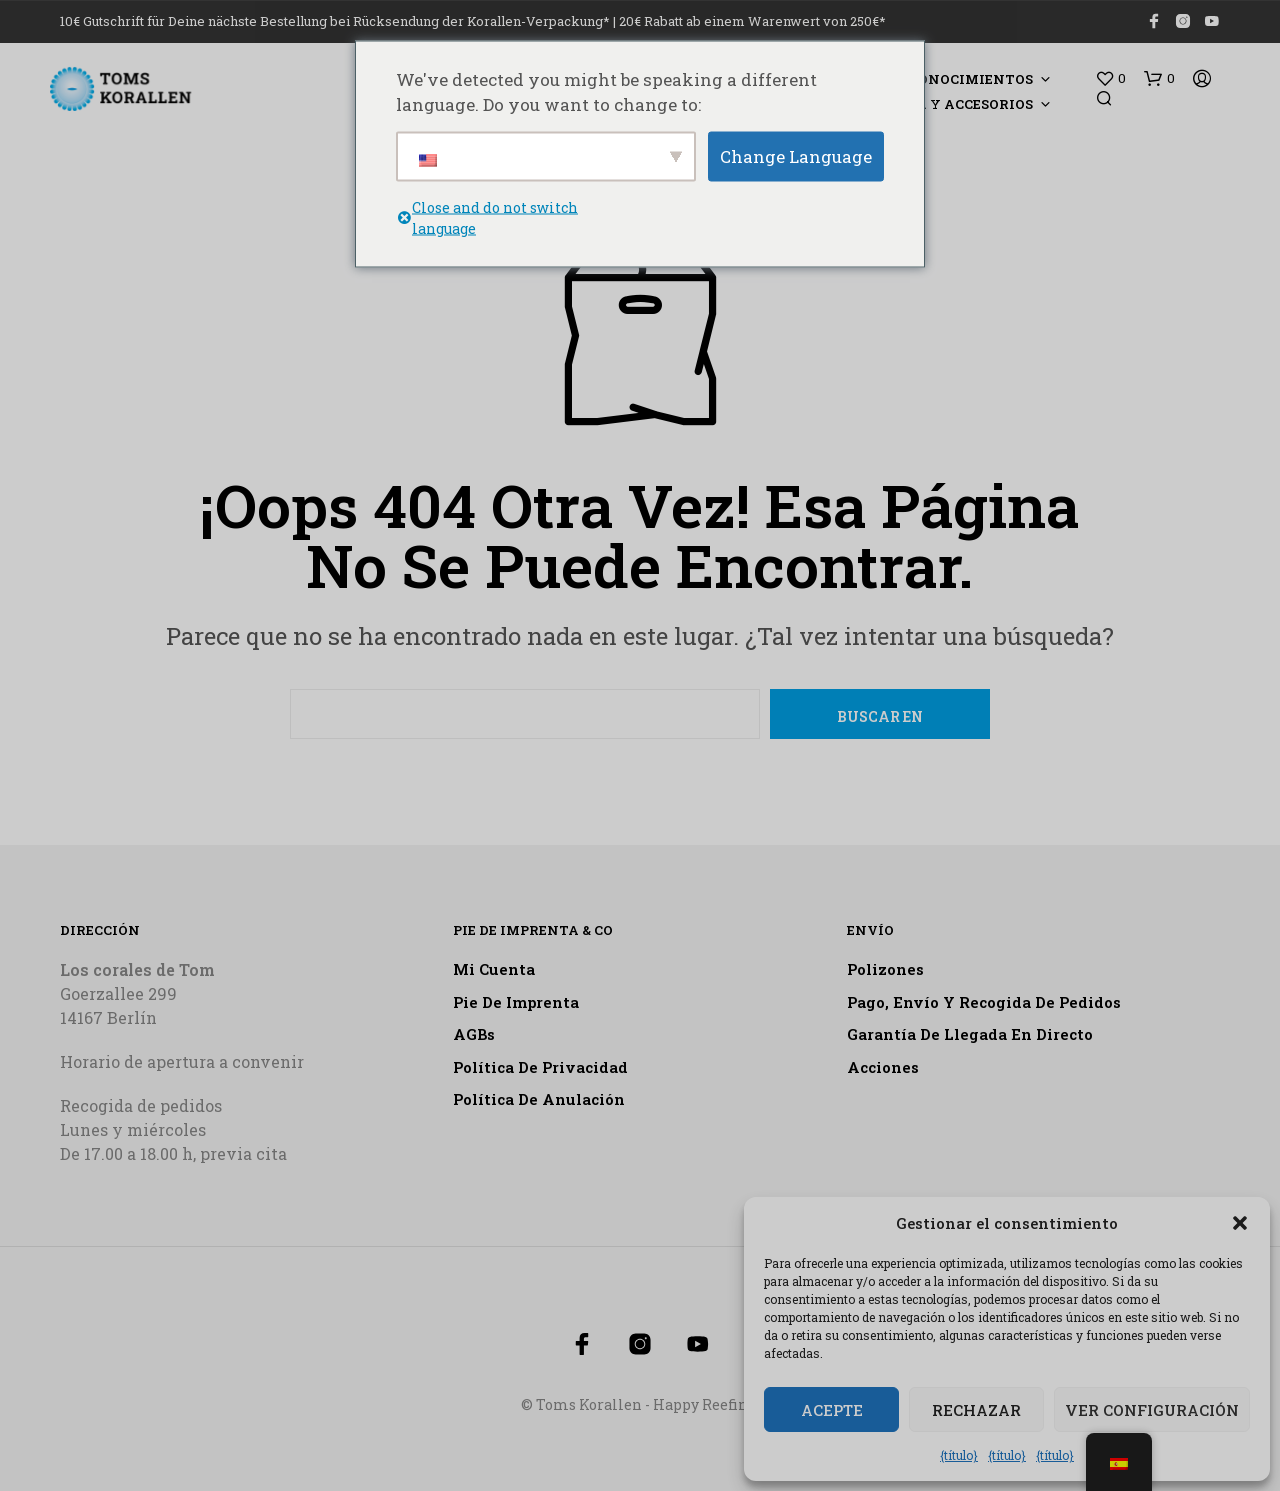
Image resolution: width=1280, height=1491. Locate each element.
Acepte (832, 1410)
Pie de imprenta (516, 1002)
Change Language (796, 155)
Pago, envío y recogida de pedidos (984, 1002)
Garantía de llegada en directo (970, 1034)
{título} (959, 1455)
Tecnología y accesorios (932, 104)
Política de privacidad (540, 1067)
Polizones (885, 969)
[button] (1240, 1223)
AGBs (474, 1034)
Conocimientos (971, 79)
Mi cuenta (494, 969)
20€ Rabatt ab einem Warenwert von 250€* (752, 21)
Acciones (883, 1067)
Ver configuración (1152, 1410)
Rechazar (976, 1410)
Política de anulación (539, 1099)
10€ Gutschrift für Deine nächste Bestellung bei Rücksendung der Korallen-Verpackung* (335, 21)
